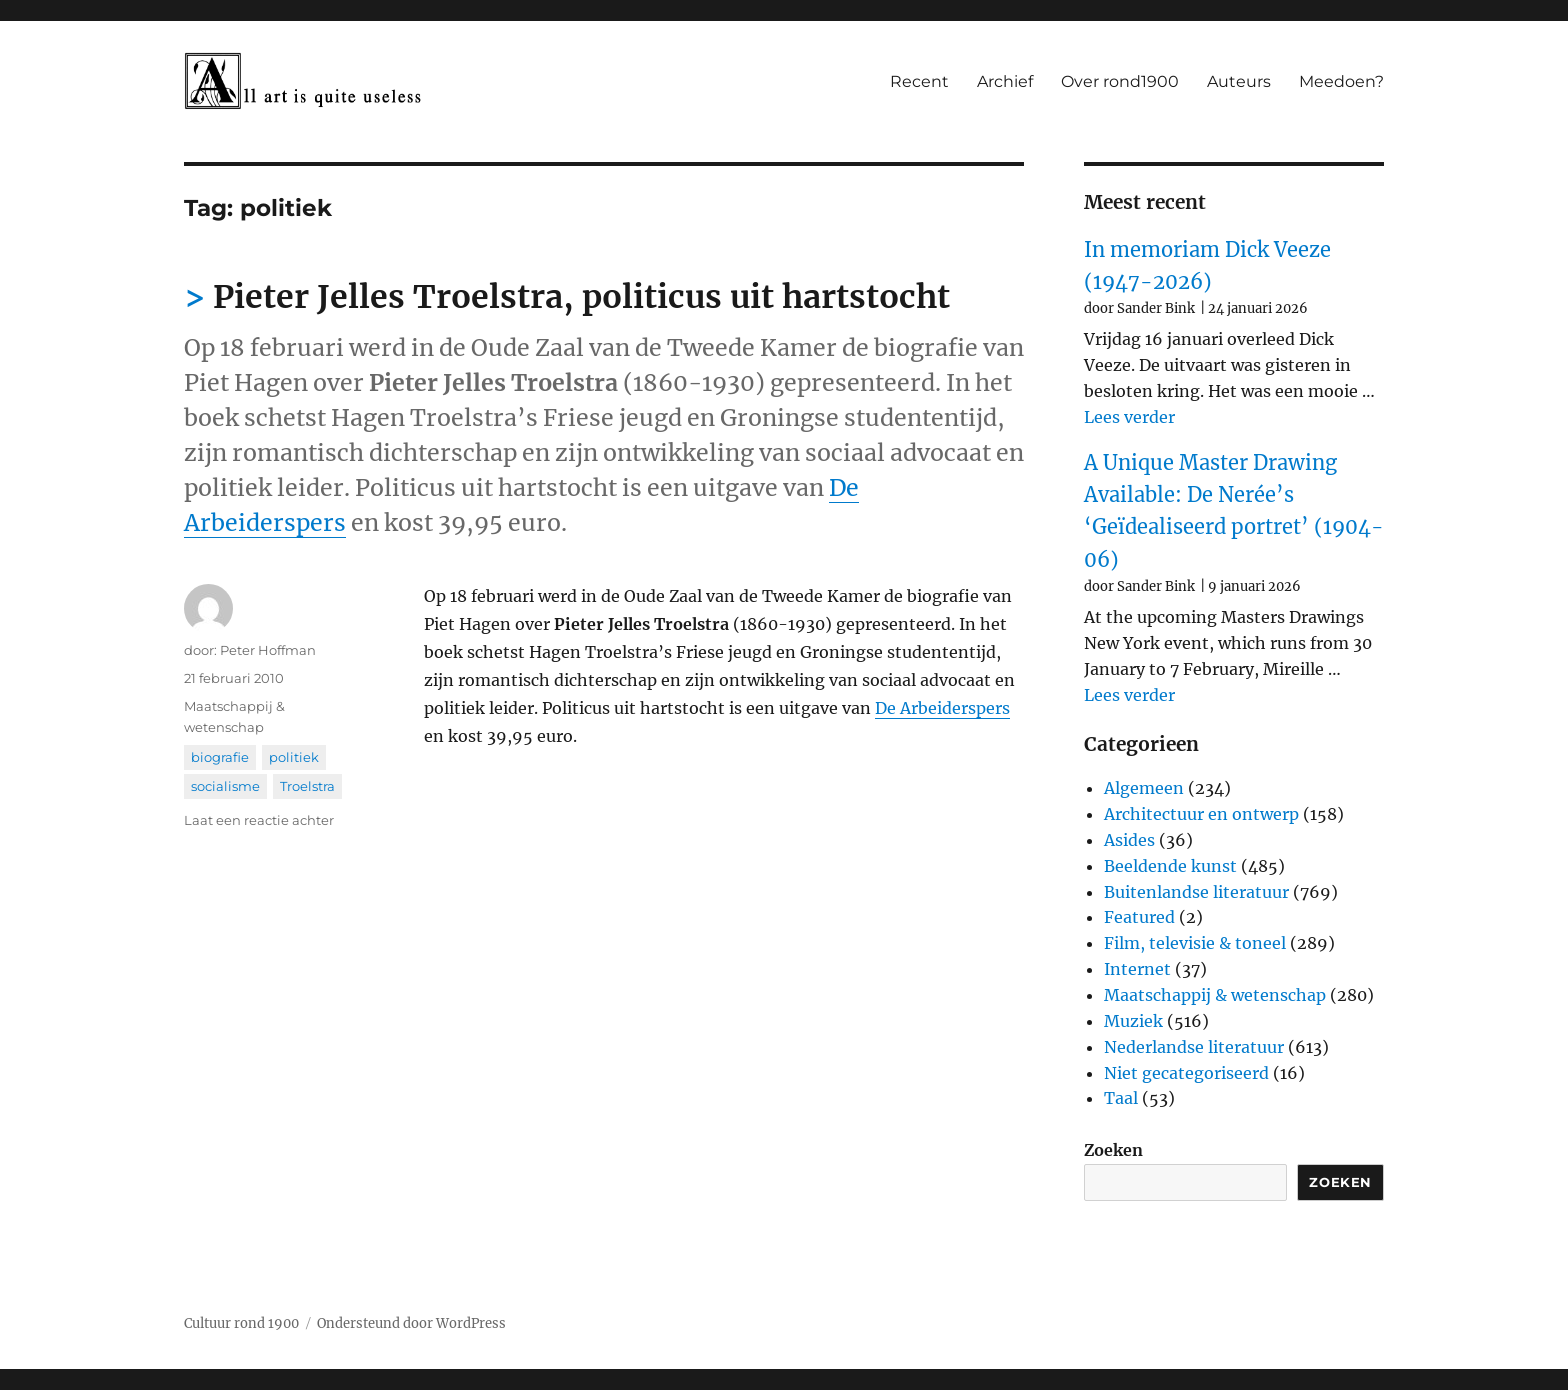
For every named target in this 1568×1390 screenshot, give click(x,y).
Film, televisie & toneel (1195, 943)
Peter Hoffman (268, 650)
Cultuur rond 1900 (241, 1323)
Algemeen (1144, 788)
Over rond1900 (1120, 81)
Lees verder (1129, 417)
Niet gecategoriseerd (1186, 1073)
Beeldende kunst (1170, 866)
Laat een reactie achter (259, 820)
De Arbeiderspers (942, 708)
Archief (1005, 81)
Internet (1137, 969)
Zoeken (1113, 1150)
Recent (919, 81)
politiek (294, 757)
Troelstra (307, 786)
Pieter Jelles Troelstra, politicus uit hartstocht (581, 297)
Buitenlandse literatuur (1196, 892)
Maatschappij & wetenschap (1215, 995)
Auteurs (1239, 81)
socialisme (225, 786)
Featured (1139, 917)
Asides (1129, 840)
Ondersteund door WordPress (411, 1323)
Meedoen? (1341, 81)
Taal (1121, 1098)
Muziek (1133, 1021)
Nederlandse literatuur (1194, 1047)
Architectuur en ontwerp (1201, 814)
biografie (220, 757)
